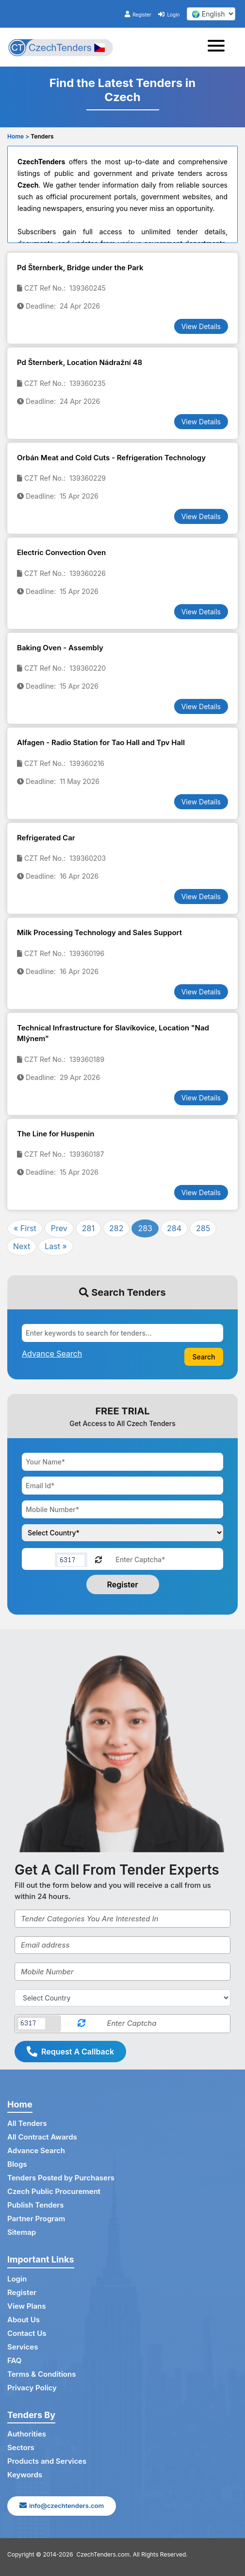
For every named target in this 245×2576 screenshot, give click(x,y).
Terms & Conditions (41, 2374)
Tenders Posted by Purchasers (60, 2177)
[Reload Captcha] (98, 1559)
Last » (56, 1246)
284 (174, 1228)
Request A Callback (70, 2051)
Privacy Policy (32, 2387)
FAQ (14, 2360)
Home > (18, 136)
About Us (23, 2319)
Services (22, 2346)
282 (116, 1228)
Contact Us (26, 2333)
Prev (59, 1228)
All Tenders (27, 2123)
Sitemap (21, 2232)
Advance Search (36, 2150)
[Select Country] (122, 1997)
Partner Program (36, 2218)
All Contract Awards (42, 2136)
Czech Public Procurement (53, 2191)
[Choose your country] (122, 1532)
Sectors (20, 2447)
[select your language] (211, 13)
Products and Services (46, 2461)
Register (138, 14)
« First (25, 1228)
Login (169, 14)
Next (21, 1246)
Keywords (24, 2474)
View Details (201, 326)
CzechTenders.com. (104, 2554)
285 (203, 1228)
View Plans (26, 2306)
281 (88, 1228)
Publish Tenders (35, 2205)
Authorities (26, 2433)
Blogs (17, 2164)
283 (145, 1228)
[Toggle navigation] (219, 47)
